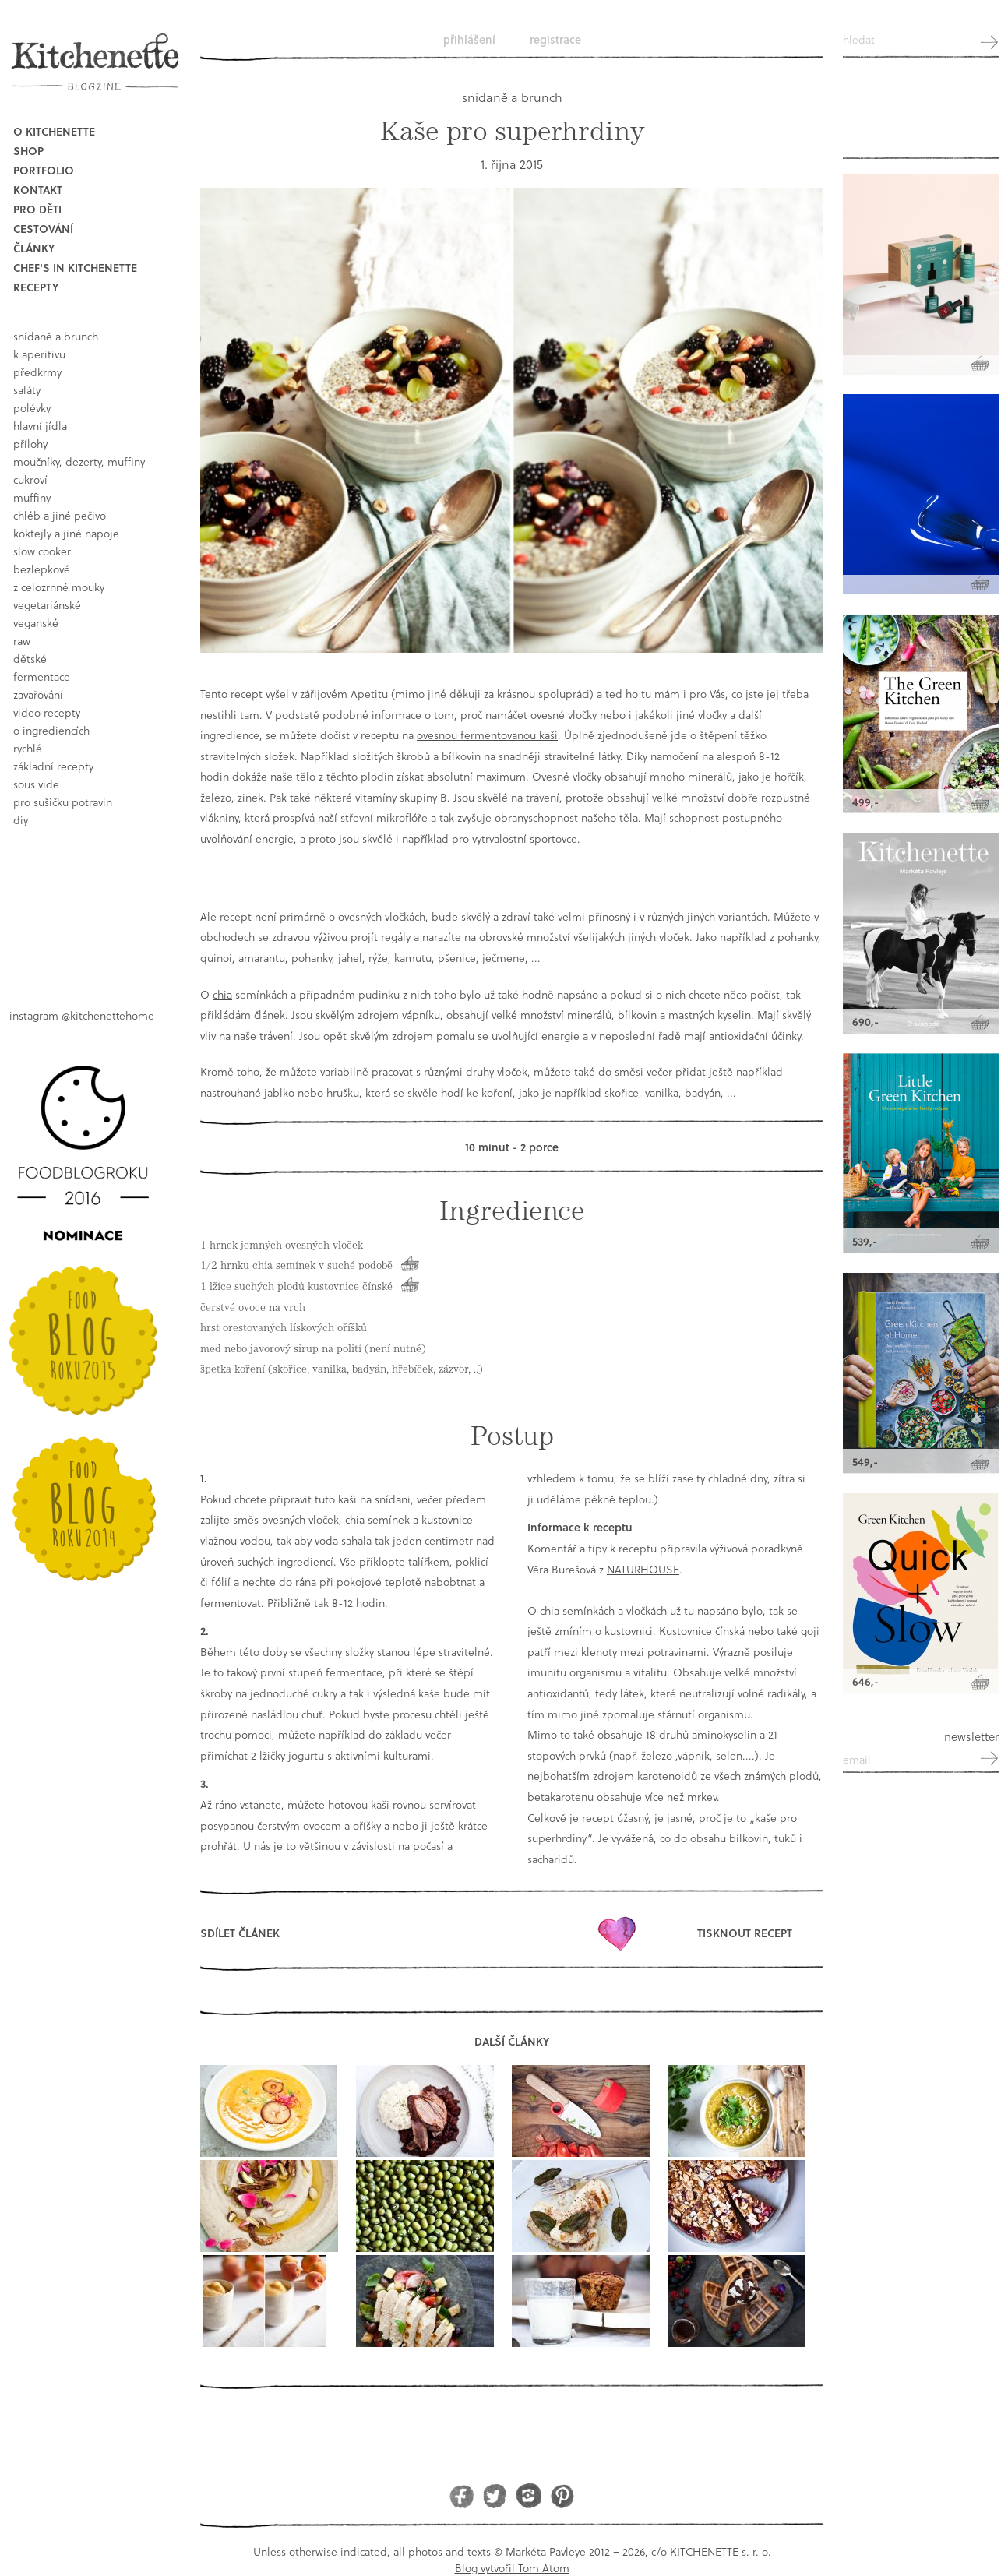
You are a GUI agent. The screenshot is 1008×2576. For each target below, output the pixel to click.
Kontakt (37, 189)
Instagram (528, 2495)
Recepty (35, 287)
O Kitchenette (54, 131)
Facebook (461, 2495)
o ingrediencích (51, 730)
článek (269, 1014)
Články (34, 248)
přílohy (30, 443)
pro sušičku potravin (62, 802)
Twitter (495, 2495)
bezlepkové (41, 569)
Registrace (555, 39)
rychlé (27, 748)
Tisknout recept (744, 1933)
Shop (28, 151)
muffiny (32, 497)
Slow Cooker (42, 551)
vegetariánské (47, 605)
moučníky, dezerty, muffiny (79, 461)
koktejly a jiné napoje (66, 533)
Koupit (409, 1263)
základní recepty (53, 766)
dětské (30, 658)
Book (88, 905)
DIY (20, 820)
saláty (27, 390)
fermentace (41, 676)
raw (21, 641)
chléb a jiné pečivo (59, 515)
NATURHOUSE (643, 1569)
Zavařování (38, 694)
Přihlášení (469, 39)
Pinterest (562, 2495)
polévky (32, 408)
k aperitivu (39, 354)
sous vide (36, 784)
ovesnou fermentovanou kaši (487, 735)
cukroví (30, 479)
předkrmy (37, 372)
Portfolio (43, 170)
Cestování (43, 228)
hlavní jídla (40, 426)
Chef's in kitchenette (75, 267)
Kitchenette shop (921, 116)
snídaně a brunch (55, 336)
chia (222, 994)
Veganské (35, 623)
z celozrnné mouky (58, 587)
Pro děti (37, 209)
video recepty (46, 712)
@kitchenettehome (108, 1015)
